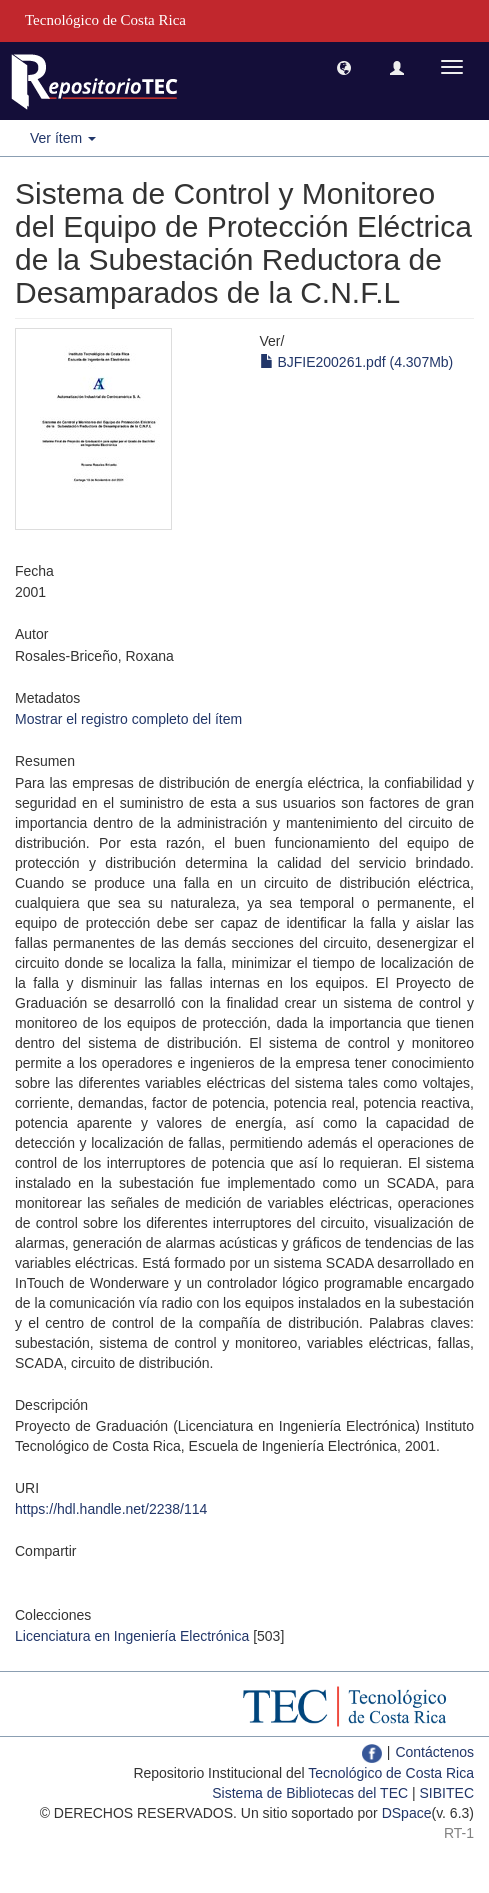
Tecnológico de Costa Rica (391, 1773)
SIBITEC (447, 1793)
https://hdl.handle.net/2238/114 (111, 1509)
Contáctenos (434, 1752)
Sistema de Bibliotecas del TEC (310, 1793)
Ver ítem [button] (63, 138)
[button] (344, 67)
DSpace (407, 1813)
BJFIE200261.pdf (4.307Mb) (357, 362)
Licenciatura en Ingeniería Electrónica (132, 1636)
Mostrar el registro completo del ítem (128, 719)
